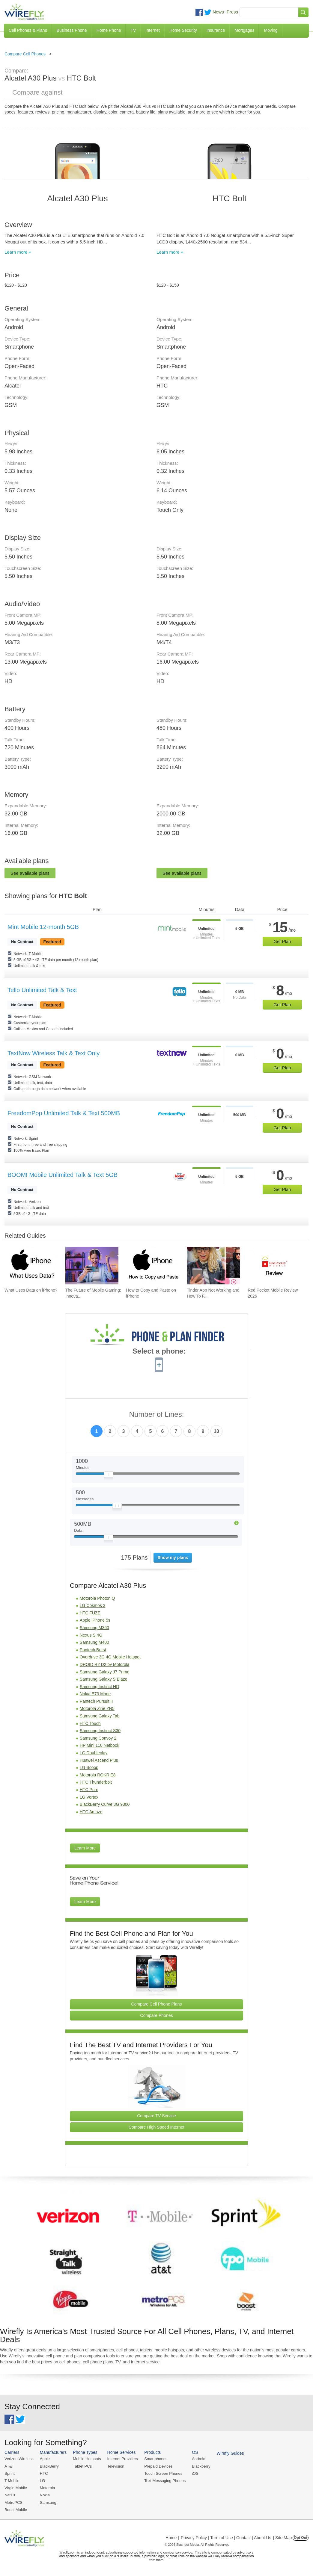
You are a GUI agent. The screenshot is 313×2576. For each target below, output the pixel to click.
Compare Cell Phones (25, 54)
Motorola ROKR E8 (98, 1775)
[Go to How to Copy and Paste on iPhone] (153, 1265)
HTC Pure (89, 1789)
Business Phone (72, 30)
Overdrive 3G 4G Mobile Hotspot (110, 1657)
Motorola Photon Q (97, 1598)
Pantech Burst (93, 1649)
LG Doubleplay (94, 1752)
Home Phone (109, 30)
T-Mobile (11, 2480)
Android (198, 2459)
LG (42, 2480)
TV (133, 30)
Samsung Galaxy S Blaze (103, 1679)
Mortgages (244, 30)
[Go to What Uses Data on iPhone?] (31, 1265)
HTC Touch (90, 1723)
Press (232, 11)
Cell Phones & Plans (28, 30)
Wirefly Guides (230, 2453)
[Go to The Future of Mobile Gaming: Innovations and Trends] (92, 1265)
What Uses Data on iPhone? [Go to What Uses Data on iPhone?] (31, 1290)
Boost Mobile (15, 2509)
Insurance (216, 30)
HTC (44, 2473)
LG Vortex (89, 1797)
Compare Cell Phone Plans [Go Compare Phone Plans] (156, 2004)
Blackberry (201, 2466)
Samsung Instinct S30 (100, 1730)
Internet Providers (122, 2459)
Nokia (45, 2495)
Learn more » (17, 252)
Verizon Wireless (19, 2459)
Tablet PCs (82, 2466)
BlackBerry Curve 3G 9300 (105, 1804)
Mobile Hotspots (87, 2459)
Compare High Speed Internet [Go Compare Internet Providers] (156, 2127)
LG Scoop (89, 1767)
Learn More (85, 1848)
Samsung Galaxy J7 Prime (105, 1672)
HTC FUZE (90, 1613)
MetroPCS (13, 2502)
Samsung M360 (94, 1627)
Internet (152, 30)
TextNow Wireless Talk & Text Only (53, 1053)
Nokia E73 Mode (95, 1693)
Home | (172, 2537)
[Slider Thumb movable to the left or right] (108, 1475)
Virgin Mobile (15, 2488)
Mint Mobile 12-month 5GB (43, 927)
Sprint (9, 2473)
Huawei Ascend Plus (99, 1760)
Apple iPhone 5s (95, 1620)
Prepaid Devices (158, 2466)
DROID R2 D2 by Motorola (105, 1664)
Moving (270, 30)
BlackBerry (49, 2466)
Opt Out (300, 2538)
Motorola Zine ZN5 (97, 1708)
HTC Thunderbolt (96, 1782)
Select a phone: (159, 1351)
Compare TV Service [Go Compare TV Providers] (156, 2115)
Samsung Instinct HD (99, 1686)
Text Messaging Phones (165, 2480)
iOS (195, 2473)
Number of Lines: (156, 1414)
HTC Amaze (91, 1811)
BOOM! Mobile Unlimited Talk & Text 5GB (62, 1175)
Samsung (48, 2502)
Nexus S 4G (91, 1635)
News (218, 11)
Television (115, 2466)
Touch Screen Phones (163, 2473)
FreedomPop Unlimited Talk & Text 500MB (63, 1113)
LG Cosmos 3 (93, 1605)
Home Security (183, 30)
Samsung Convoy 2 (98, 1738)
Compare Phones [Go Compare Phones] (156, 2015)
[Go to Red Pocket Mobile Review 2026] (274, 1265)
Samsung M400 (94, 1642)
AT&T (9, 2466)
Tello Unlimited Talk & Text (42, 990)
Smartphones (155, 2459)
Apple (45, 2459)
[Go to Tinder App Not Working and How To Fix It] (213, 1265)
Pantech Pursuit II (96, 1701)
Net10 (9, 2495)
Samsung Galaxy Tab (100, 1716)
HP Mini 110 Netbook (99, 1745)
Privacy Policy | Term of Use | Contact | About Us (226, 2537)
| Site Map (282, 2537)
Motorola (47, 2488)
